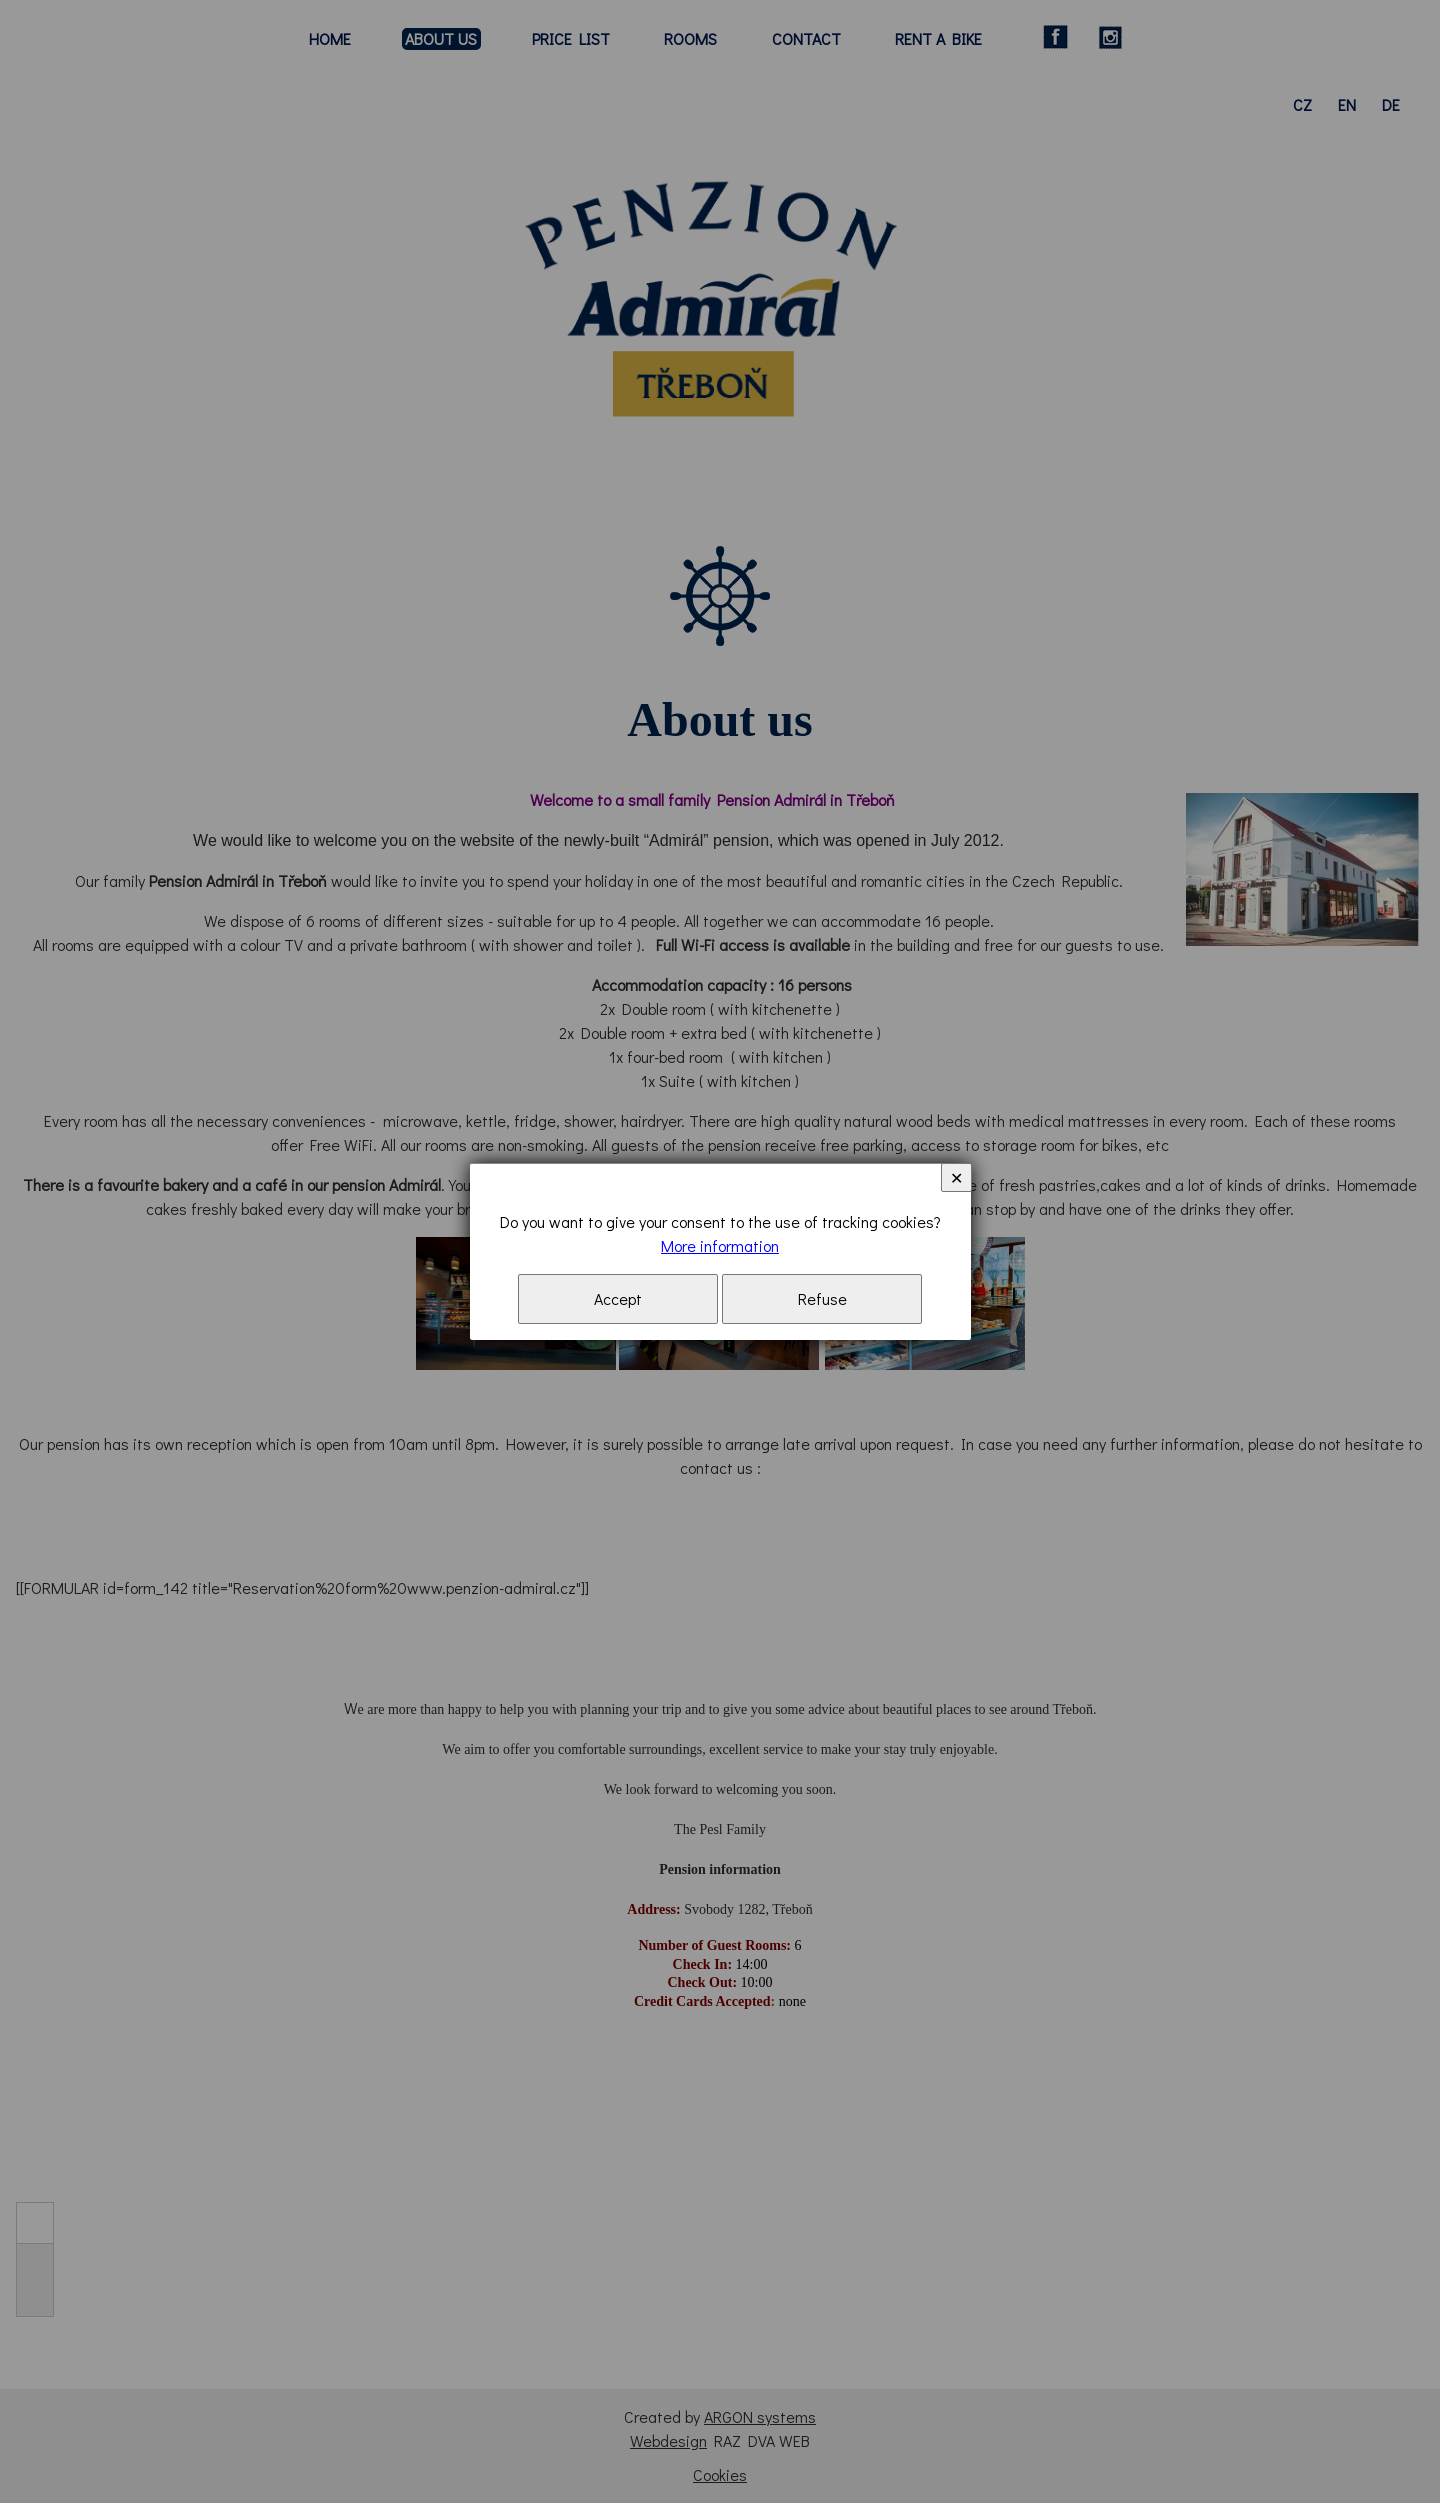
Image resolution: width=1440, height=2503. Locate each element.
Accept (618, 1298)
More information (720, 1245)
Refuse (822, 1298)
